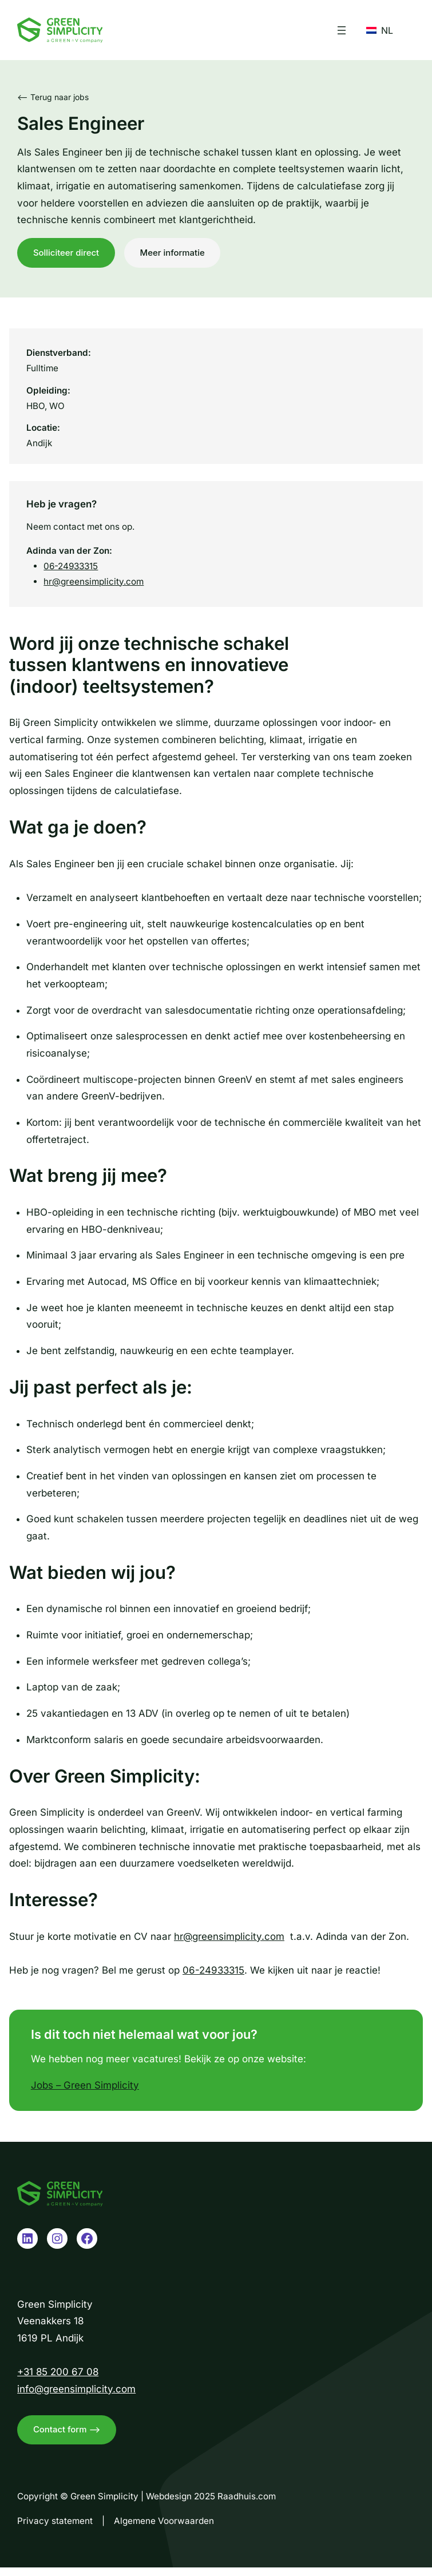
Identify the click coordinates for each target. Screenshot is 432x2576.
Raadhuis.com (246, 2504)
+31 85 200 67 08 (57, 2375)
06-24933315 (70, 570)
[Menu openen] (341, 30)
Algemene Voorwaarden (164, 2528)
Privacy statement (55, 2528)
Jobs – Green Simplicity (85, 2089)
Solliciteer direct (68, 254)
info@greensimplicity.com (76, 2393)
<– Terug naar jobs (53, 97)
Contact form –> (68, 2435)
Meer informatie (179, 254)
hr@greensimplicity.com (93, 585)
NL (379, 30)
